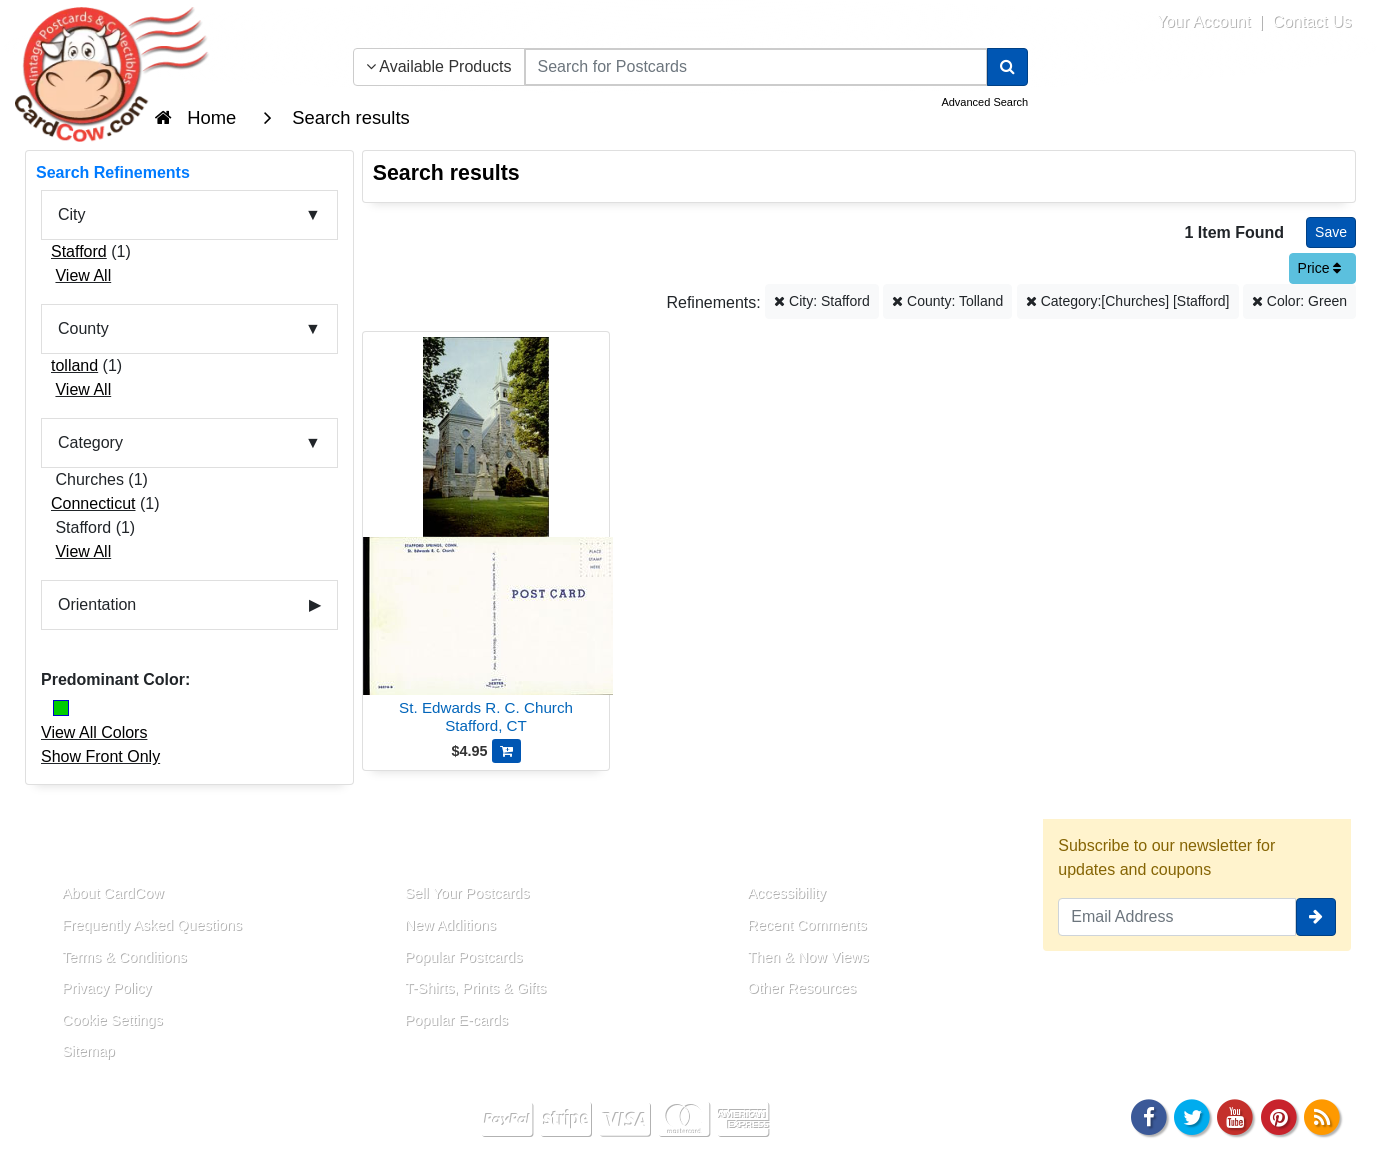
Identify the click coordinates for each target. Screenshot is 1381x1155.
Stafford (79, 251)
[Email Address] (1177, 917)
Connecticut (93, 503)
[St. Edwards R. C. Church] (486, 538)
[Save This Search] (1331, 232)
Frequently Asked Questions (152, 925)
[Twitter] (1192, 1115)
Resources (772, 847)
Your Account (1204, 21)
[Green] (61, 708)
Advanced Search (984, 102)
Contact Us (1311, 21)
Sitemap (88, 1051)
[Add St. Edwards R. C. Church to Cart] (506, 751)
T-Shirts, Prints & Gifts (476, 988)
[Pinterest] (1279, 1115)
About (63, 847)
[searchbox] (756, 67)
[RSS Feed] (1322, 1115)
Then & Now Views (808, 957)
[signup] (1316, 917)
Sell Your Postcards (467, 893)
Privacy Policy (107, 988)
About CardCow (113, 893)
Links (403, 847)
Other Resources (802, 988)
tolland (74, 365)
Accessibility (787, 893)
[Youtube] (1236, 1115)
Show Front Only (100, 756)
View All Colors (94, 732)
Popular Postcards (464, 957)
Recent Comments (807, 925)
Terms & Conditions (124, 957)
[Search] (1007, 67)
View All (83, 275)
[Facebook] (1149, 1115)
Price (1320, 268)
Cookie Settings (112, 1020)
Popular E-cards (456, 1020)
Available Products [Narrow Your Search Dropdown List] (439, 66)
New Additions (450, 925)
